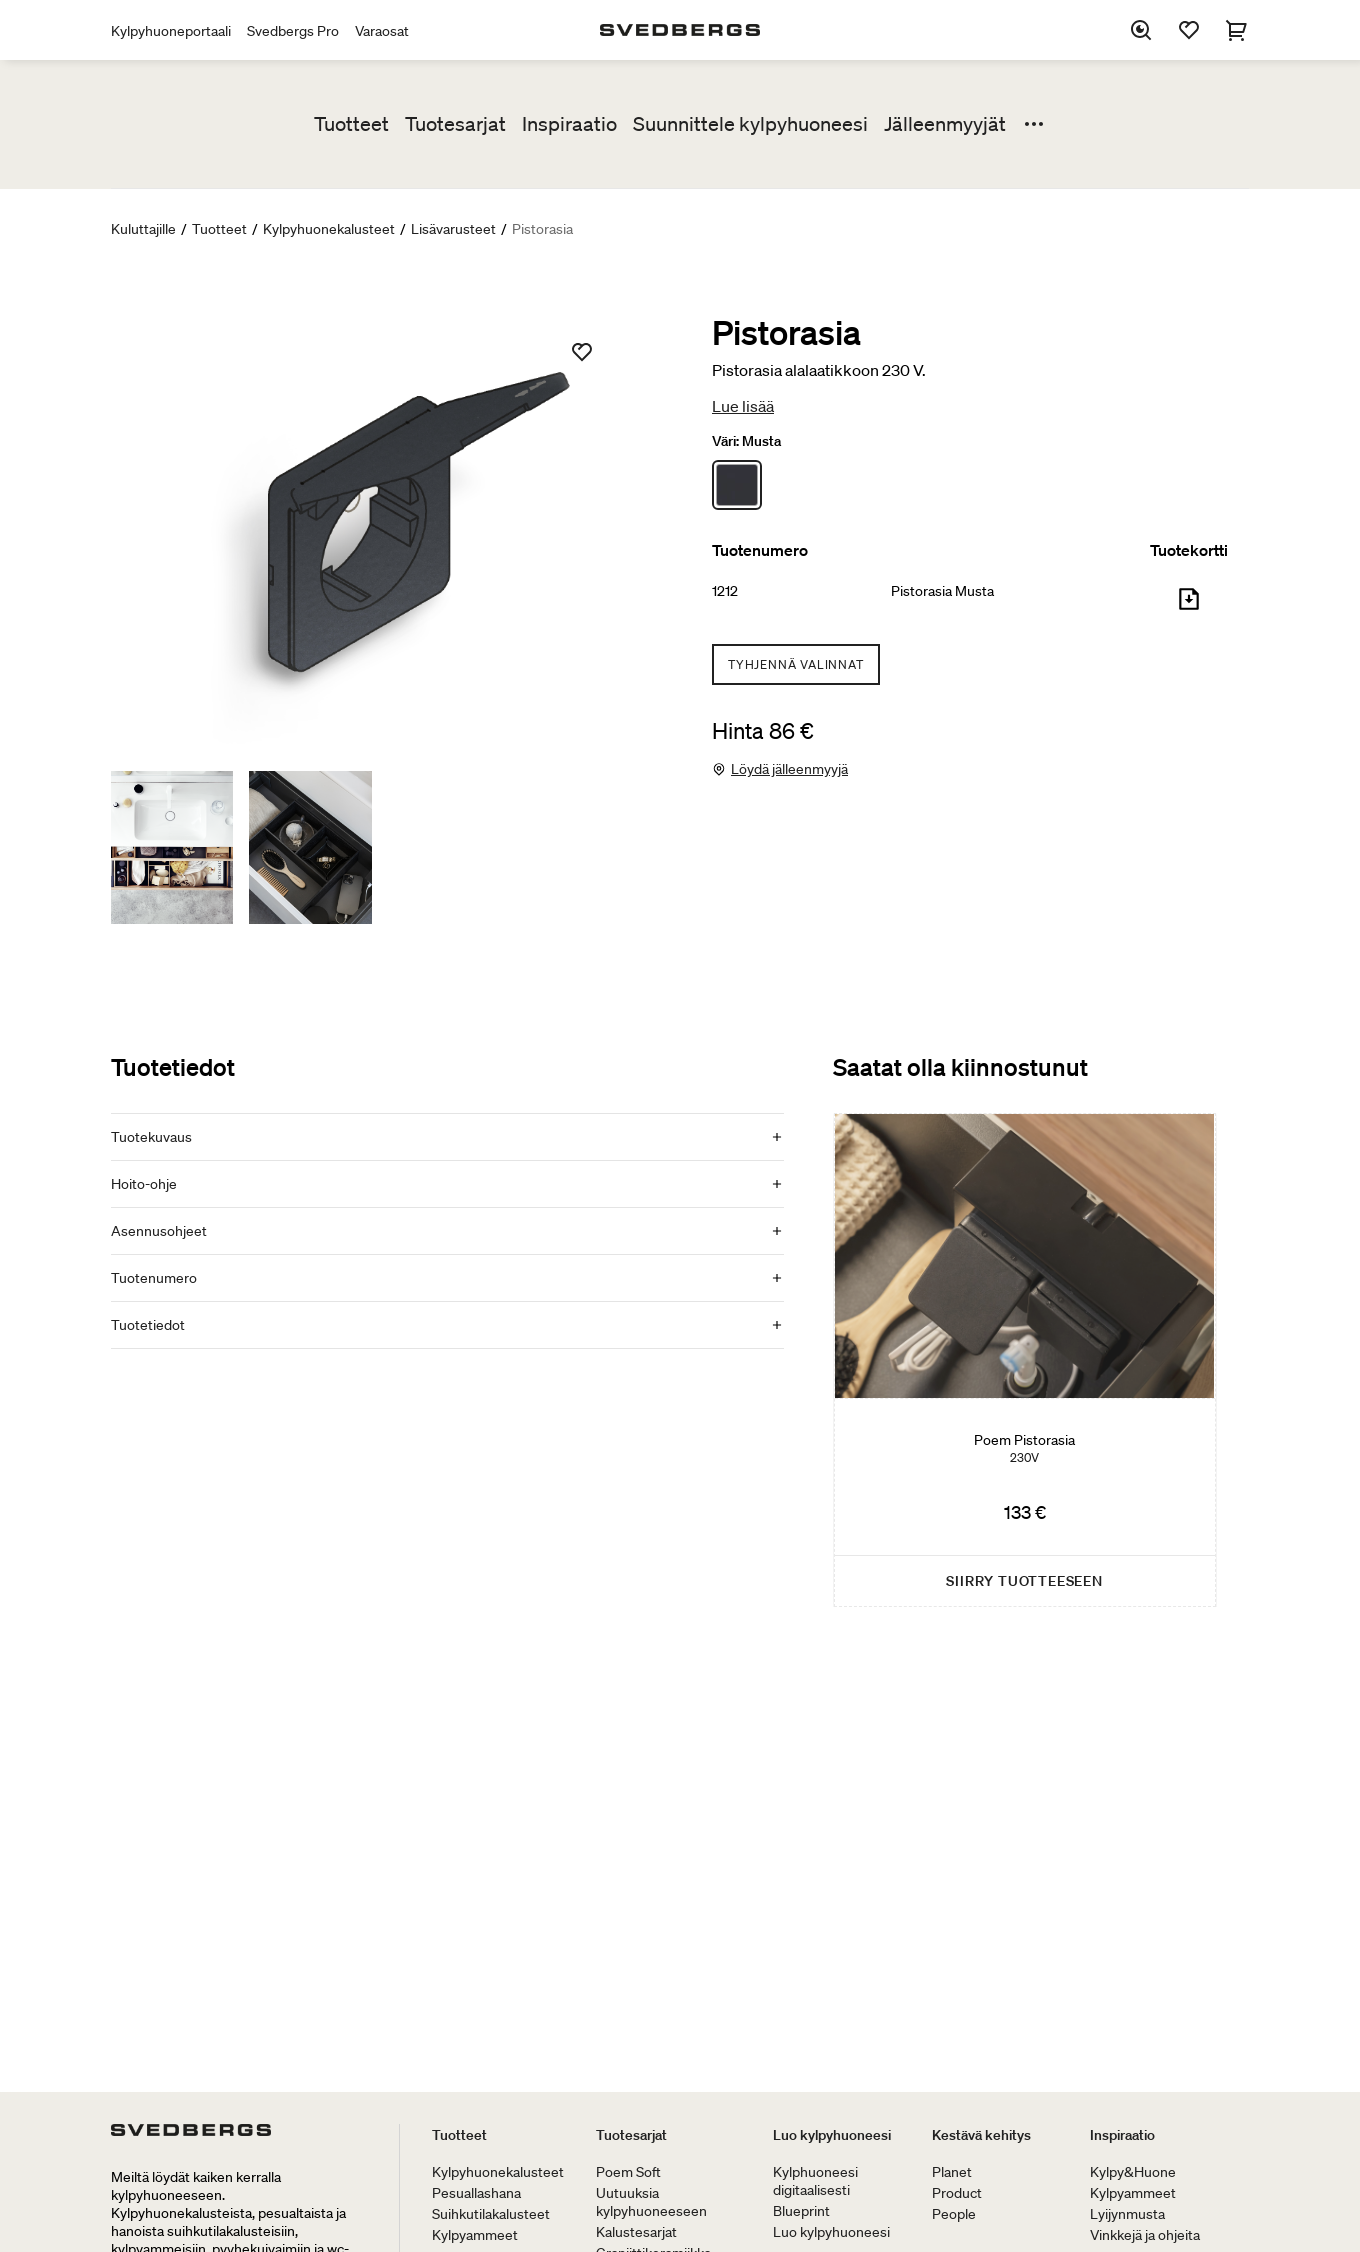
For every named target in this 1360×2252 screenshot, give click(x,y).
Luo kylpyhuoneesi (832, 2135)
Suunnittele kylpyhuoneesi (750, 124)
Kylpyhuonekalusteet (329, 229)
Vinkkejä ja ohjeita (1145, 2235)
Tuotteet (351, 124)
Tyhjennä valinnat (796, 664)
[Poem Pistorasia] (1025, 1360)
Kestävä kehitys (981, 2135)
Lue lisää (743, 406)
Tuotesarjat (455, 124)
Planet (952, 2172)
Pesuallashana (476, 2193)
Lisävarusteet (453, 229)
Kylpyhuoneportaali (171, 31)
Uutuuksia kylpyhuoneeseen (651, 2202)
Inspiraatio (569, 124)
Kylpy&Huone (1133, 2172)
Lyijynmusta (1127, 2214)
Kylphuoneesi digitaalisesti (815, 2181)
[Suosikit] (1189, 30)
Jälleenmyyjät (945, 124)
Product (957, 2193)
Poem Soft (628, 2172)
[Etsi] (1141, 30)
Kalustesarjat (636, 2232)
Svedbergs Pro (293, 31)
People (954, 2214)
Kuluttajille (143, 229)
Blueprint (801, 2211)
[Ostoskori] (1237, 30)
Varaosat (382, 31)
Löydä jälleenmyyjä (789, 769)
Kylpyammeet (475, 2235)
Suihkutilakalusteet (491, 2214)
